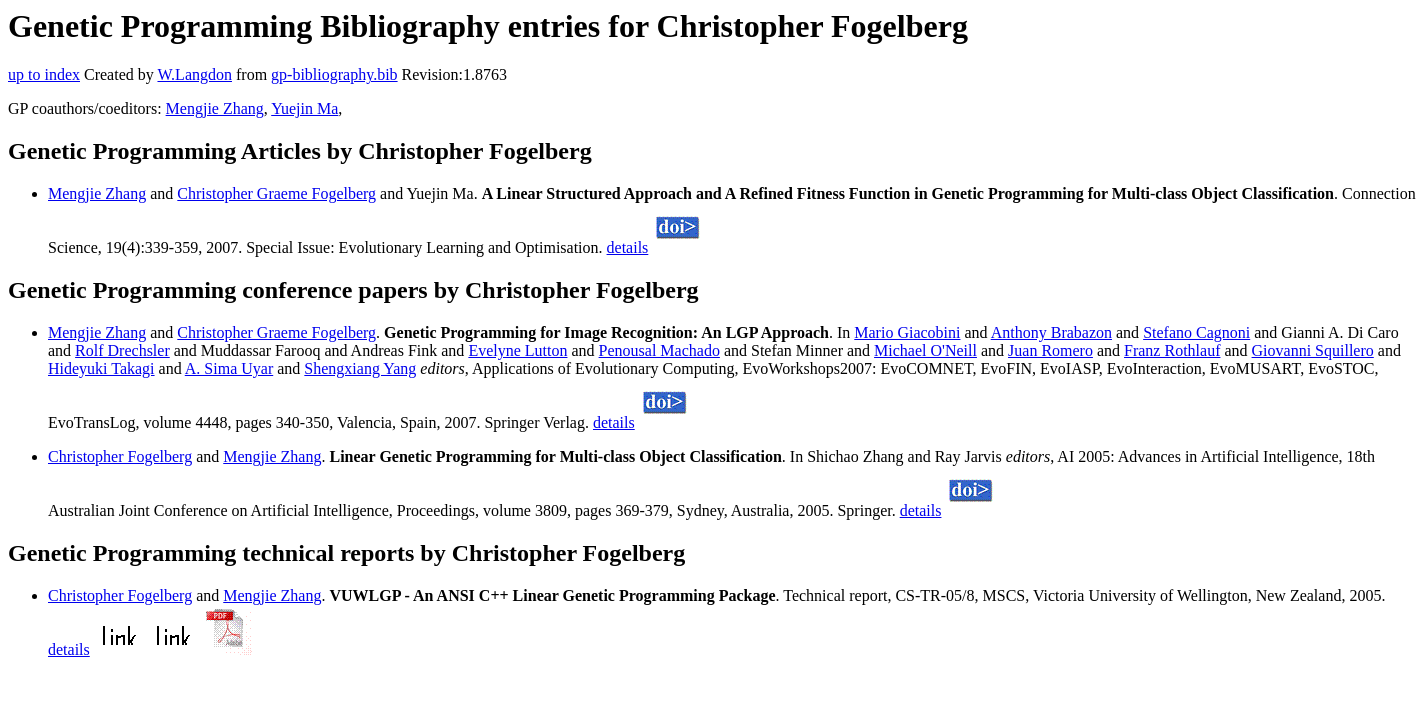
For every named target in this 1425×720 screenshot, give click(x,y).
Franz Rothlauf (1172, 350)
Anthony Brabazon (1051, 332)
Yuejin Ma (304, 108)
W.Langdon (194, 74)
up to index (44, 74)
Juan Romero (1050, 350)
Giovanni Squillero (1313, 350)
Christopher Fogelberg (120, 456)
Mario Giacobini (907, 332)
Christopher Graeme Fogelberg (276, 193)
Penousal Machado (659, 350)
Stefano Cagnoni (1196, 332)
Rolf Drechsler (122, 350)
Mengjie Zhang (215, 108)
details (628, 247)
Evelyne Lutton (517, 350)
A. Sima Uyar (229, 368)
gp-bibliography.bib (334, 74)
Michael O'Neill (925, 350)
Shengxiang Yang (360, 368)
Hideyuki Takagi (101, 368)
